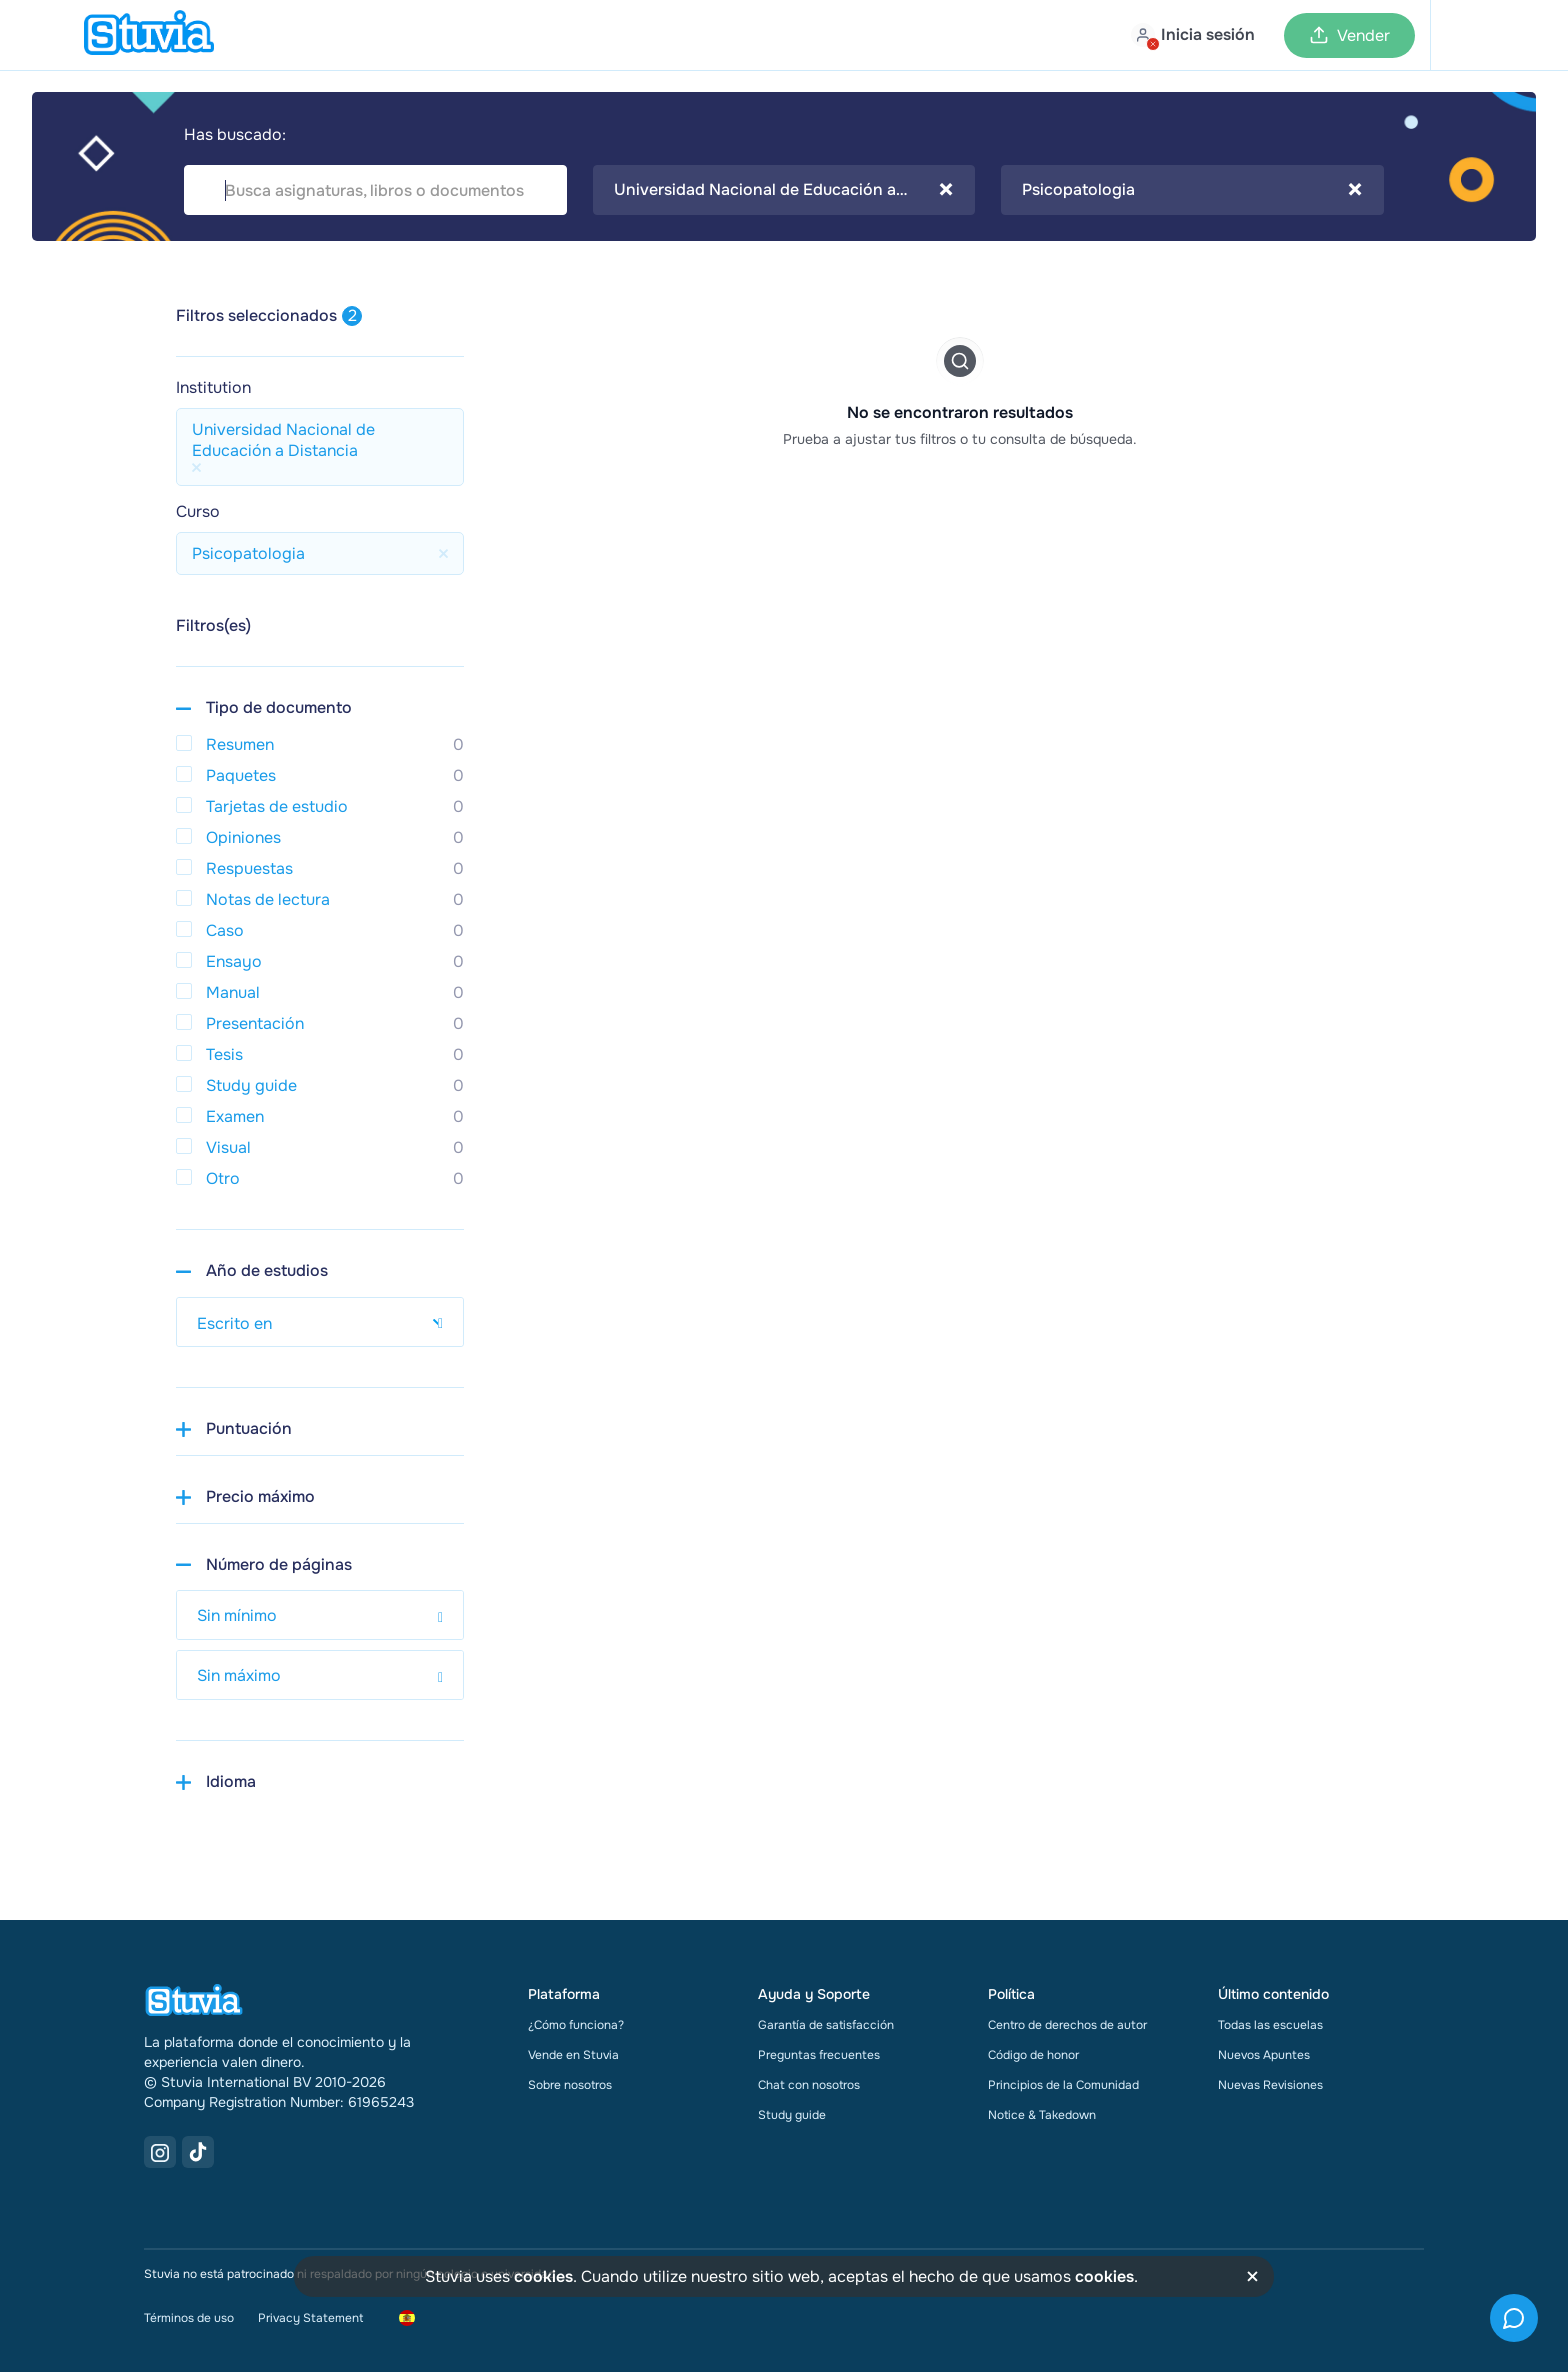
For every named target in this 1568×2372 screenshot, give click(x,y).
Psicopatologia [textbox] (1192, 190)
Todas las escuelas (1270, 2025)
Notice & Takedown (1042, 2115)
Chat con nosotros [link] (809, 2085)
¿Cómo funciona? (576, 2025)
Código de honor (1033, 2055)
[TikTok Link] (198, 2152)
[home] (149, 35)
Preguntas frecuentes (819, 2055)
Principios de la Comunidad (1063, 2085)
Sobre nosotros (570, 2085)
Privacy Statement (310, 2318)
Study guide (792, 2115)
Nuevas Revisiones (1270, 2085)
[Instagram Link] (160, 2152)
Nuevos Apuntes (1264, 2055)
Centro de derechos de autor (1067, 2025)
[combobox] (784, 190)
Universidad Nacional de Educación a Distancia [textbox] (784, 190)
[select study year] (320, 1322)
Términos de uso (189, 2318)
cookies (543, 2276)
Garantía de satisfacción (826, 2025)
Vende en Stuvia (573, 2055)
